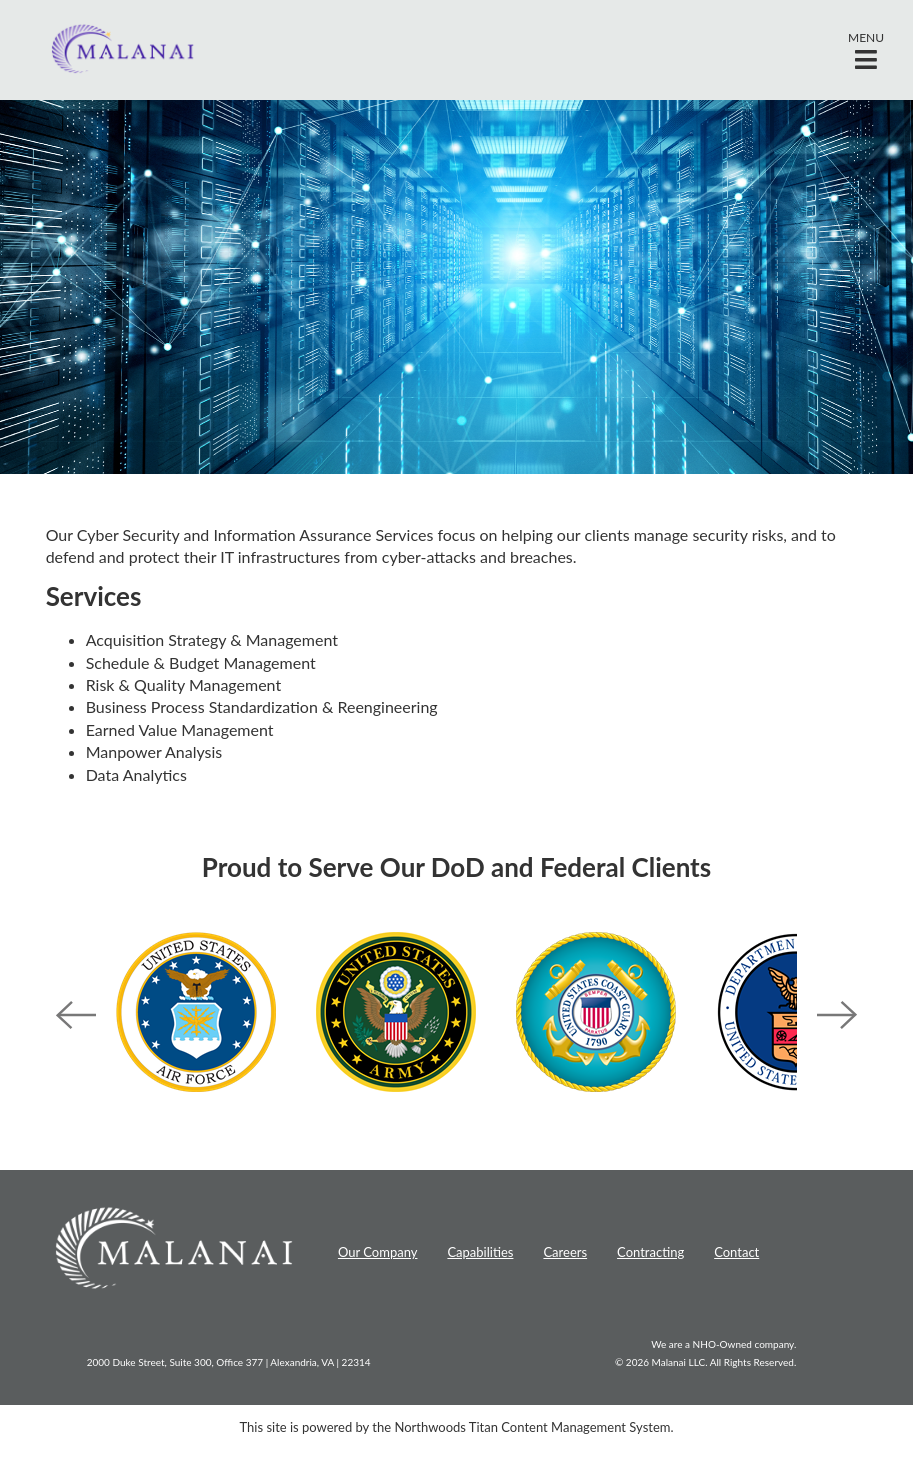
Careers (565, 1252)
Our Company (378, 1252)
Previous (76, 1015)
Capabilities (480, 1252)
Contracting (650, 1252)
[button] (866, 50)
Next (837, 1015)
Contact (736, 1252)
